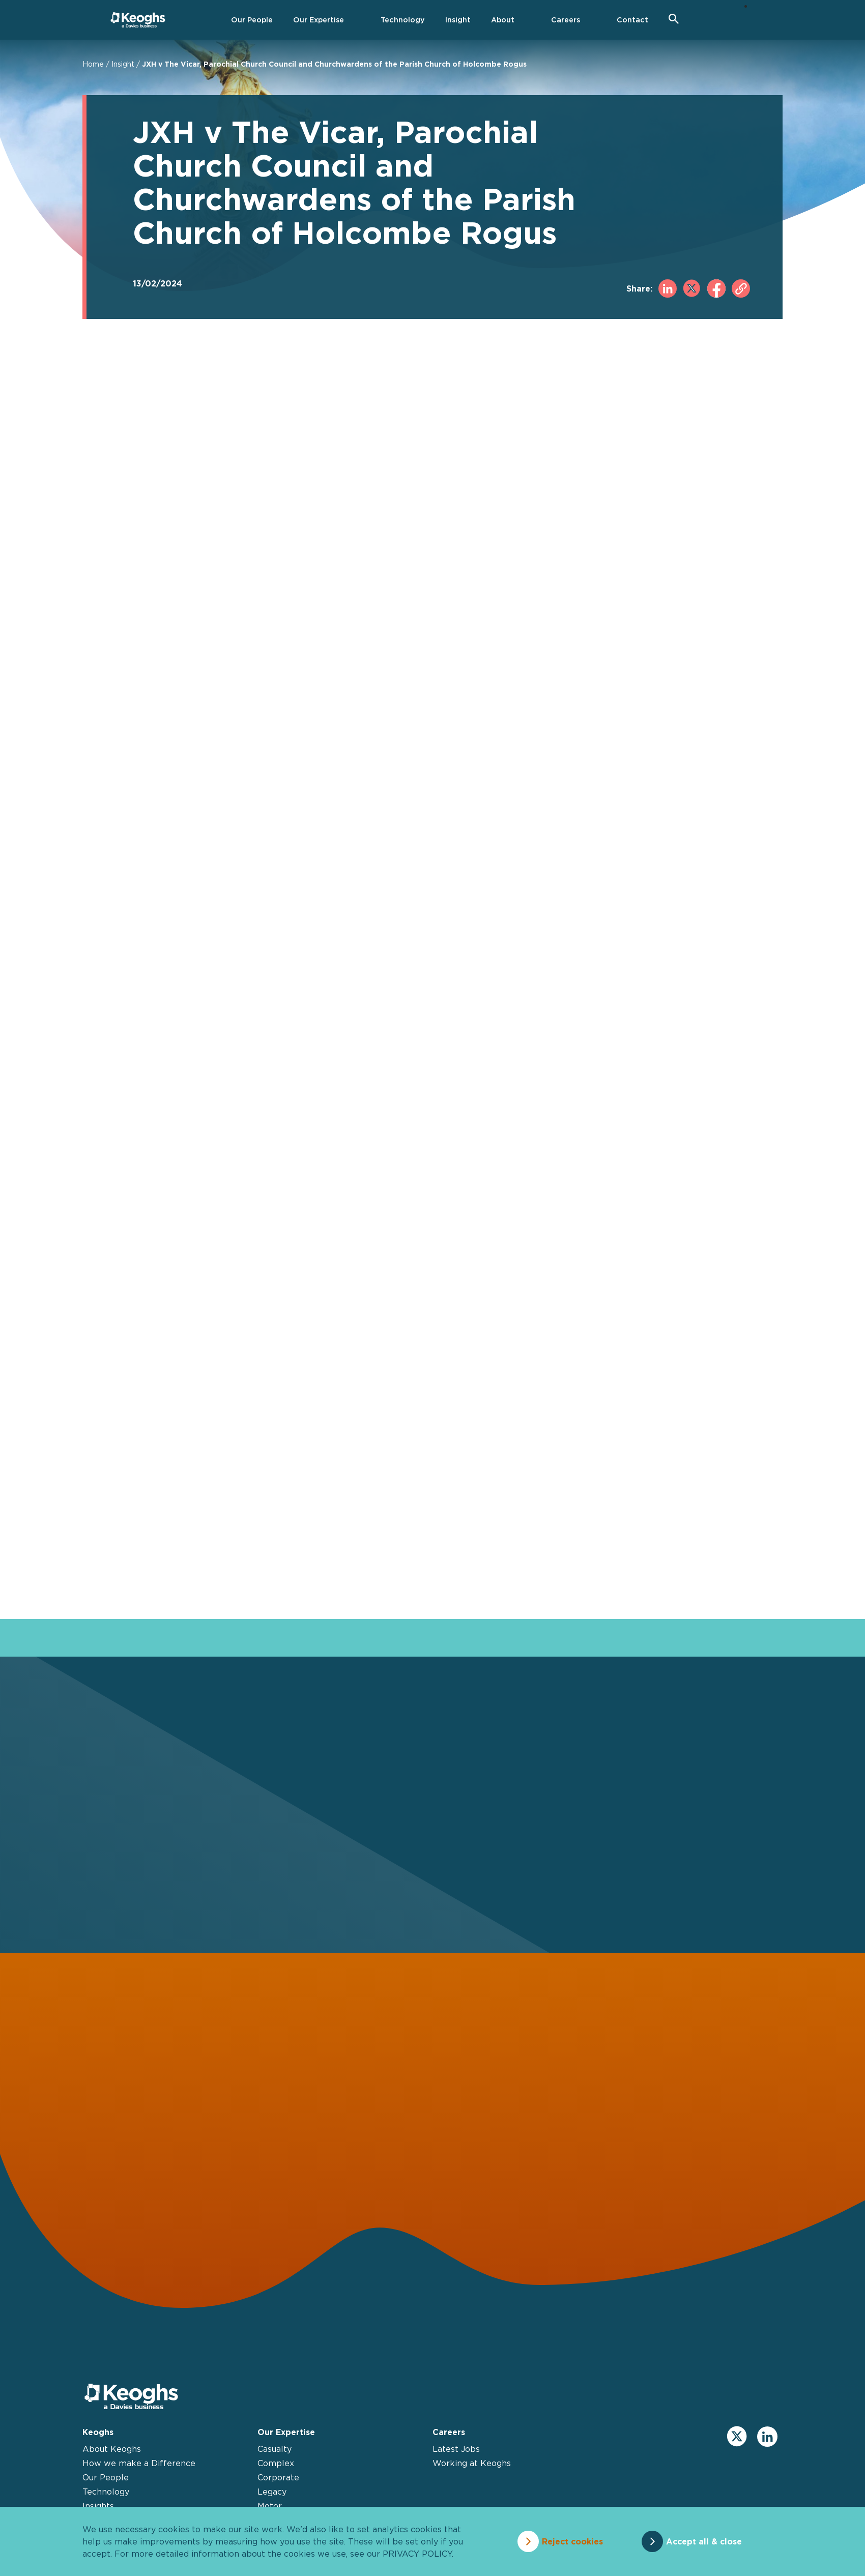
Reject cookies (572, 2541)
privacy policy (417, 2553)
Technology (105, 2491)
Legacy (271, 2491)
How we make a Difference (138, 2463)
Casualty (274, 2448)
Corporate (278, 2477)
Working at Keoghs (471, 2463)
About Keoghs (111, 2448)
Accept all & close (704, 2541)
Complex (275, 2463)
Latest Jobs (456, 2448)
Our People (105, 2477)
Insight (122, 64)
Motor (269, 2505)
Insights (98, 2505)
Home (93, 64)
